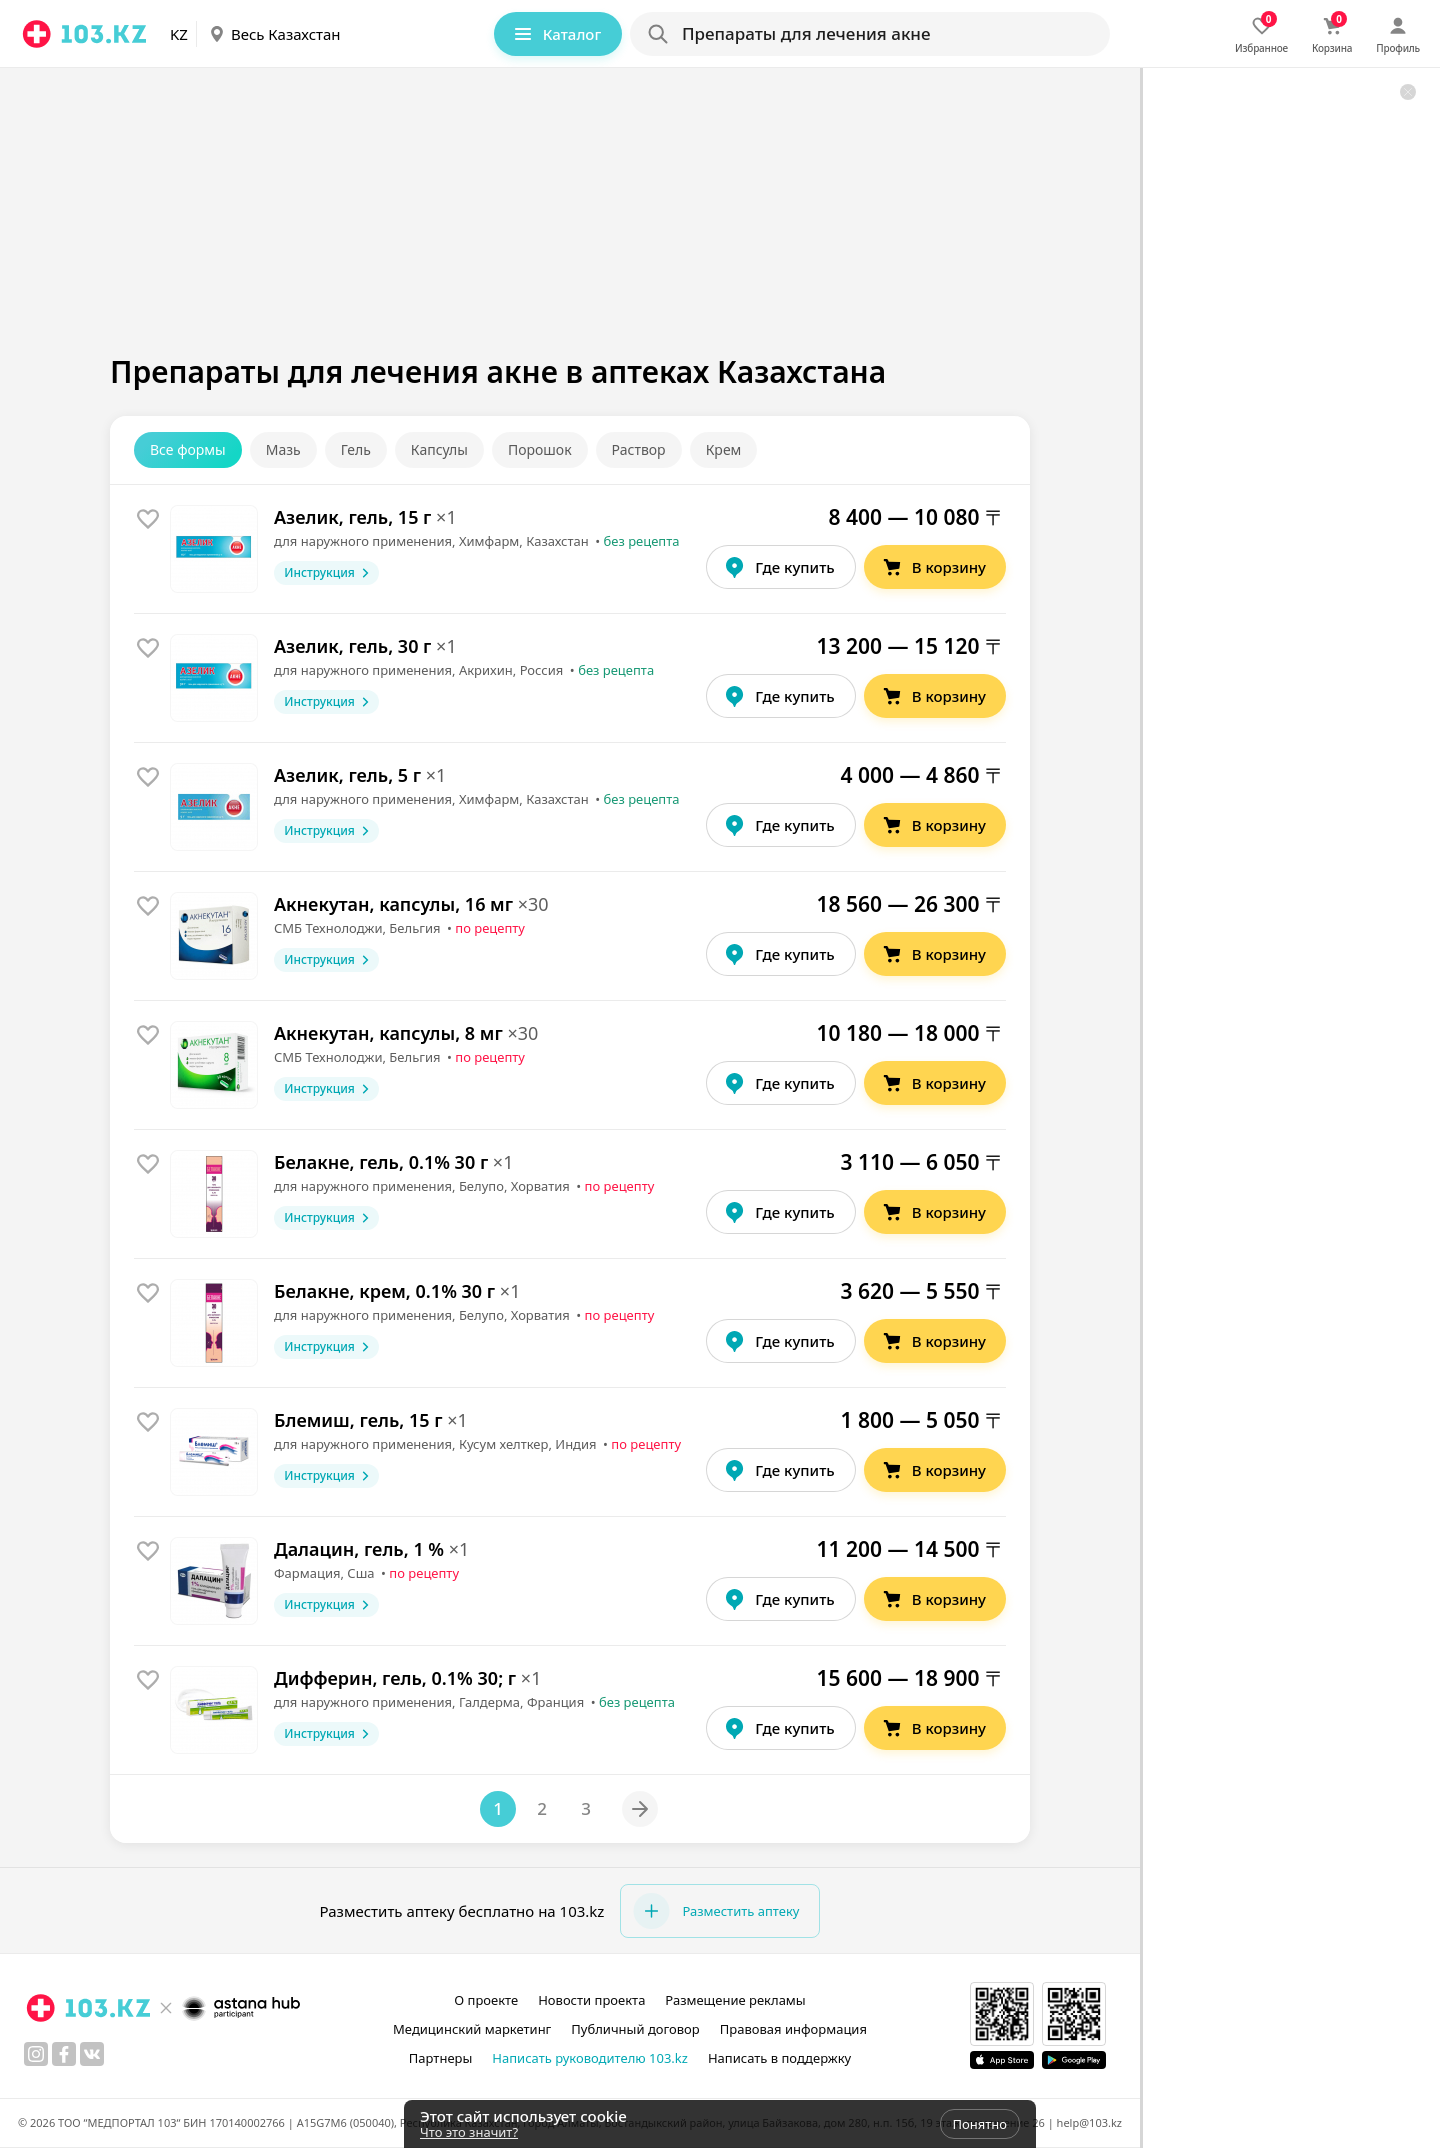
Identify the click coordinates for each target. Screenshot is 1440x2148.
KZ (179, 34)
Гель (356, 449)
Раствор (639, 449)
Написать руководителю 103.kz (590, 2058)
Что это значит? (469, 2132)
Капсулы (439, 449)
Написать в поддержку (779, 2058)
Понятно (980, 2124)
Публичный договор (635, 2029)
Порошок (540, 449)
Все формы (188, 449)
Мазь (283, 449)
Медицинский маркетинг (472, 2029)
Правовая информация (793, 2029)
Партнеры (441, 2058)
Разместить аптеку (716, 1911)
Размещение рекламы (735, 2000)
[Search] (869, 34)
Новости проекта (591, 2000)
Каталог (556, 34)
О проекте (486, 2000)
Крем (724, 449)
